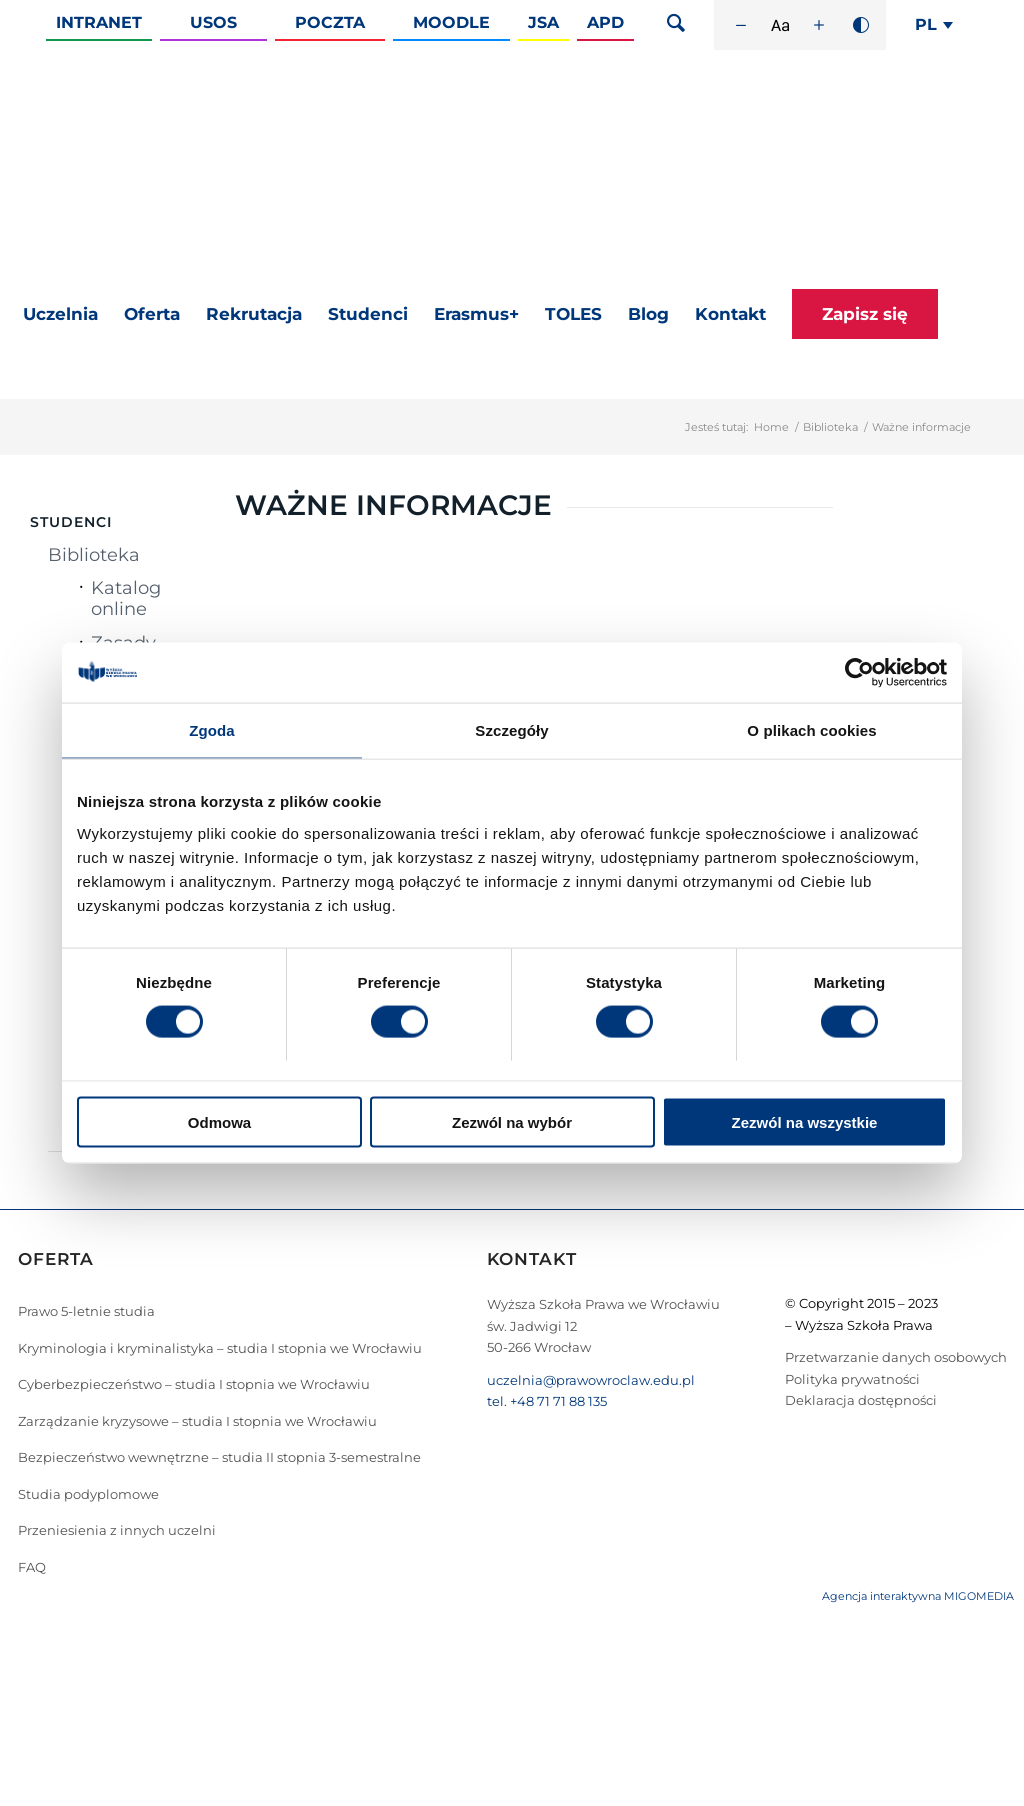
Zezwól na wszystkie (805, 1121)
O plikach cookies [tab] (811, 730)
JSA (543, 22)
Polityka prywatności (852, 1379)
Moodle (451, 22)
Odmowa (219, 1121)
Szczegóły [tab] (511, 730)
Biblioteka (830, 427)
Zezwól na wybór (512, 1121)
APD (605, 22)
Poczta (330, 22)
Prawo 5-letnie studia (86, 1311)
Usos (213, 22)
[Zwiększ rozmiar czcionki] (819, 25)
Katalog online (126, 598)
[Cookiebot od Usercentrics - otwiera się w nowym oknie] (859, 673)
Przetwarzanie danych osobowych (896, 1357)
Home (771, 427)
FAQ (32, 1567)
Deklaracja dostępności (861, 1400)
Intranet (99, 22)
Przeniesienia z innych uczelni (117, 1530)
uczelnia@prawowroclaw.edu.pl (591, 1380)
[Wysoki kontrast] (861, 25)
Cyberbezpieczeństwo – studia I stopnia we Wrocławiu (194, 1384)
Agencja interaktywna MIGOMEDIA (918, 1596)
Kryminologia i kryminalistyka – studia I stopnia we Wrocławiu (220, 1348)
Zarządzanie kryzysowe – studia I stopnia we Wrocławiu (197, 1421)
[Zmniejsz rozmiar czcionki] (741, 25)
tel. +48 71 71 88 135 (547, 1401)
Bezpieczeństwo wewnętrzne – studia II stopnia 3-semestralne (219, 1457)
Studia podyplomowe (88, 1494)
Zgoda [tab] (212, 730)
